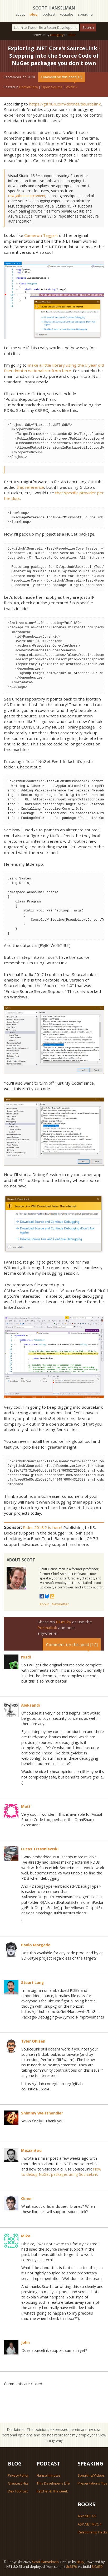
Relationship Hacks (93, 2532)
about (20, 14)
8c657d (71, 2566)
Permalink (47, 1627)
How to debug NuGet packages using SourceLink (61, 2172)
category (56, 34)
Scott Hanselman (54, 8)
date (72, 34)
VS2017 (71, 87)
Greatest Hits (18, 2483)
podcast (49, 14)
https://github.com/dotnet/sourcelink (65, 104)
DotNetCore (28, 87)
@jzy (80, 2561)
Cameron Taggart (41, 235)
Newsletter (60, 1604)
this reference (30, 487)
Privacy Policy (18, 2475)
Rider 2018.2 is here (42, 1527)
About (44, 1604)
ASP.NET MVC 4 (89, 2524)
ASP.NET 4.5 (87, 2516)
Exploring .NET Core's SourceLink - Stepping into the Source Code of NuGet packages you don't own (54, 56)
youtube (66, 14)
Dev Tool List (18, 2491)
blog (34, 14)
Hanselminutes (49, 2475)
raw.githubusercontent (26, 195)
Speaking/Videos (91, 2475)
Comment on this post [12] (61, 77)
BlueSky (63, 1621)
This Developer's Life (53, 2483)
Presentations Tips (92, 2483)
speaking (85, 14)
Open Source (51, 87)
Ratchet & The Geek (52, 2491)
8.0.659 (97, 2566)
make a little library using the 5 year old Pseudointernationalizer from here (54, 367)
